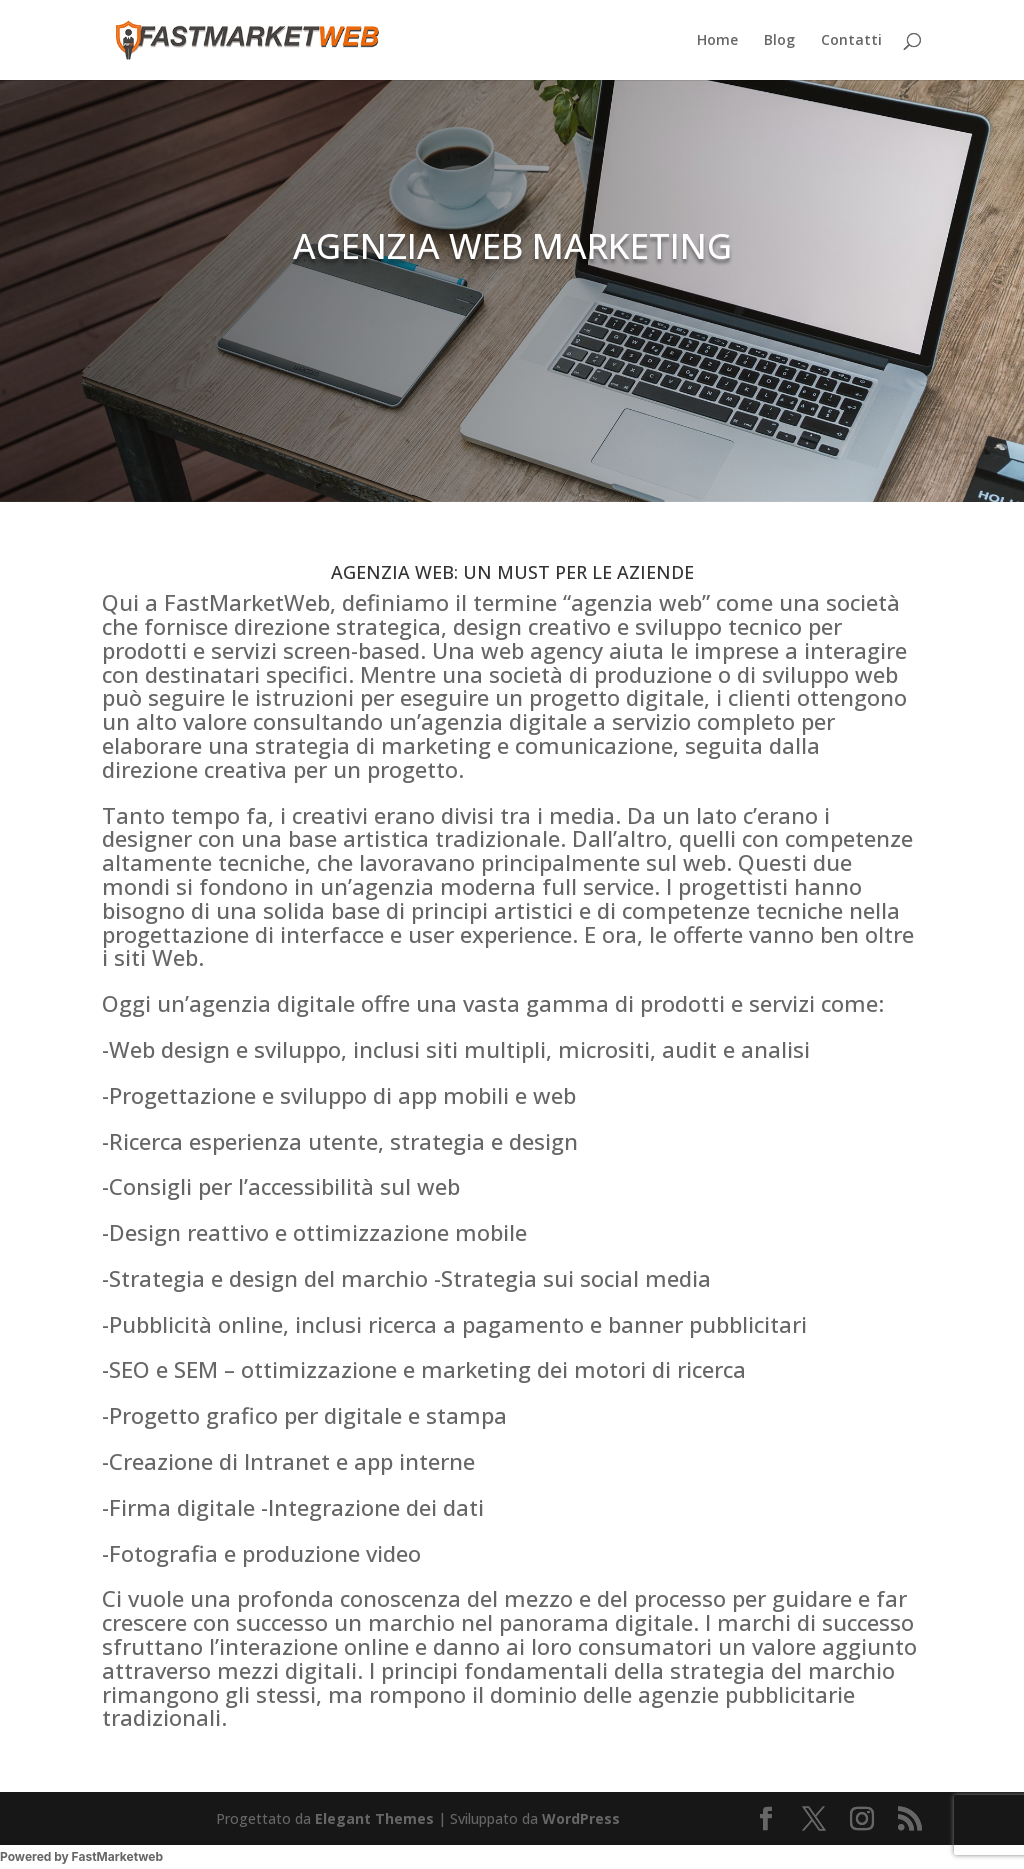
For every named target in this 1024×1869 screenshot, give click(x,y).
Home (717, 41)
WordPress (581, 1818)
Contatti (851, 41)
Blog (779, 41)
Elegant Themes (374, 1818)
